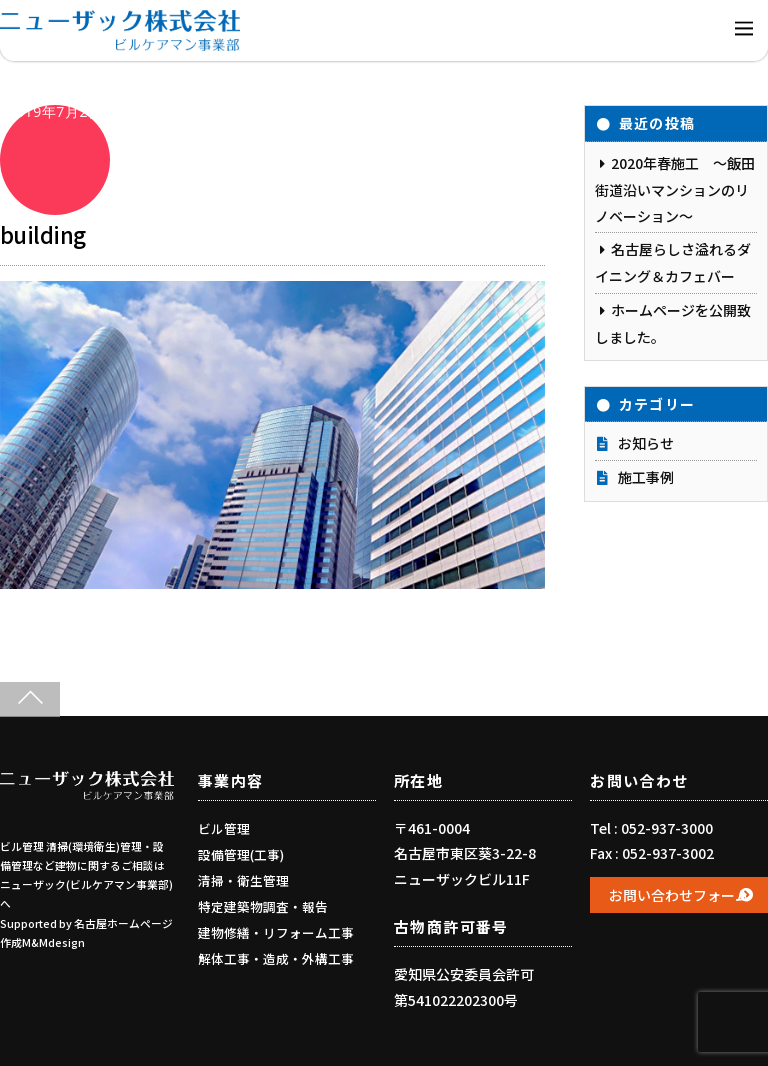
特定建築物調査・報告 (263, 906)
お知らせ (646, 443)
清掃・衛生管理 (243, 880)
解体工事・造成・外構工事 (276, 958)
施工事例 (646, 477)
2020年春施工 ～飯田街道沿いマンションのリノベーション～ (675, 189)
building (43, 234)
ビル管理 (224, 828)
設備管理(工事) (241, 854)
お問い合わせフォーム (679, 895)
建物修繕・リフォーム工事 (276, 932)
